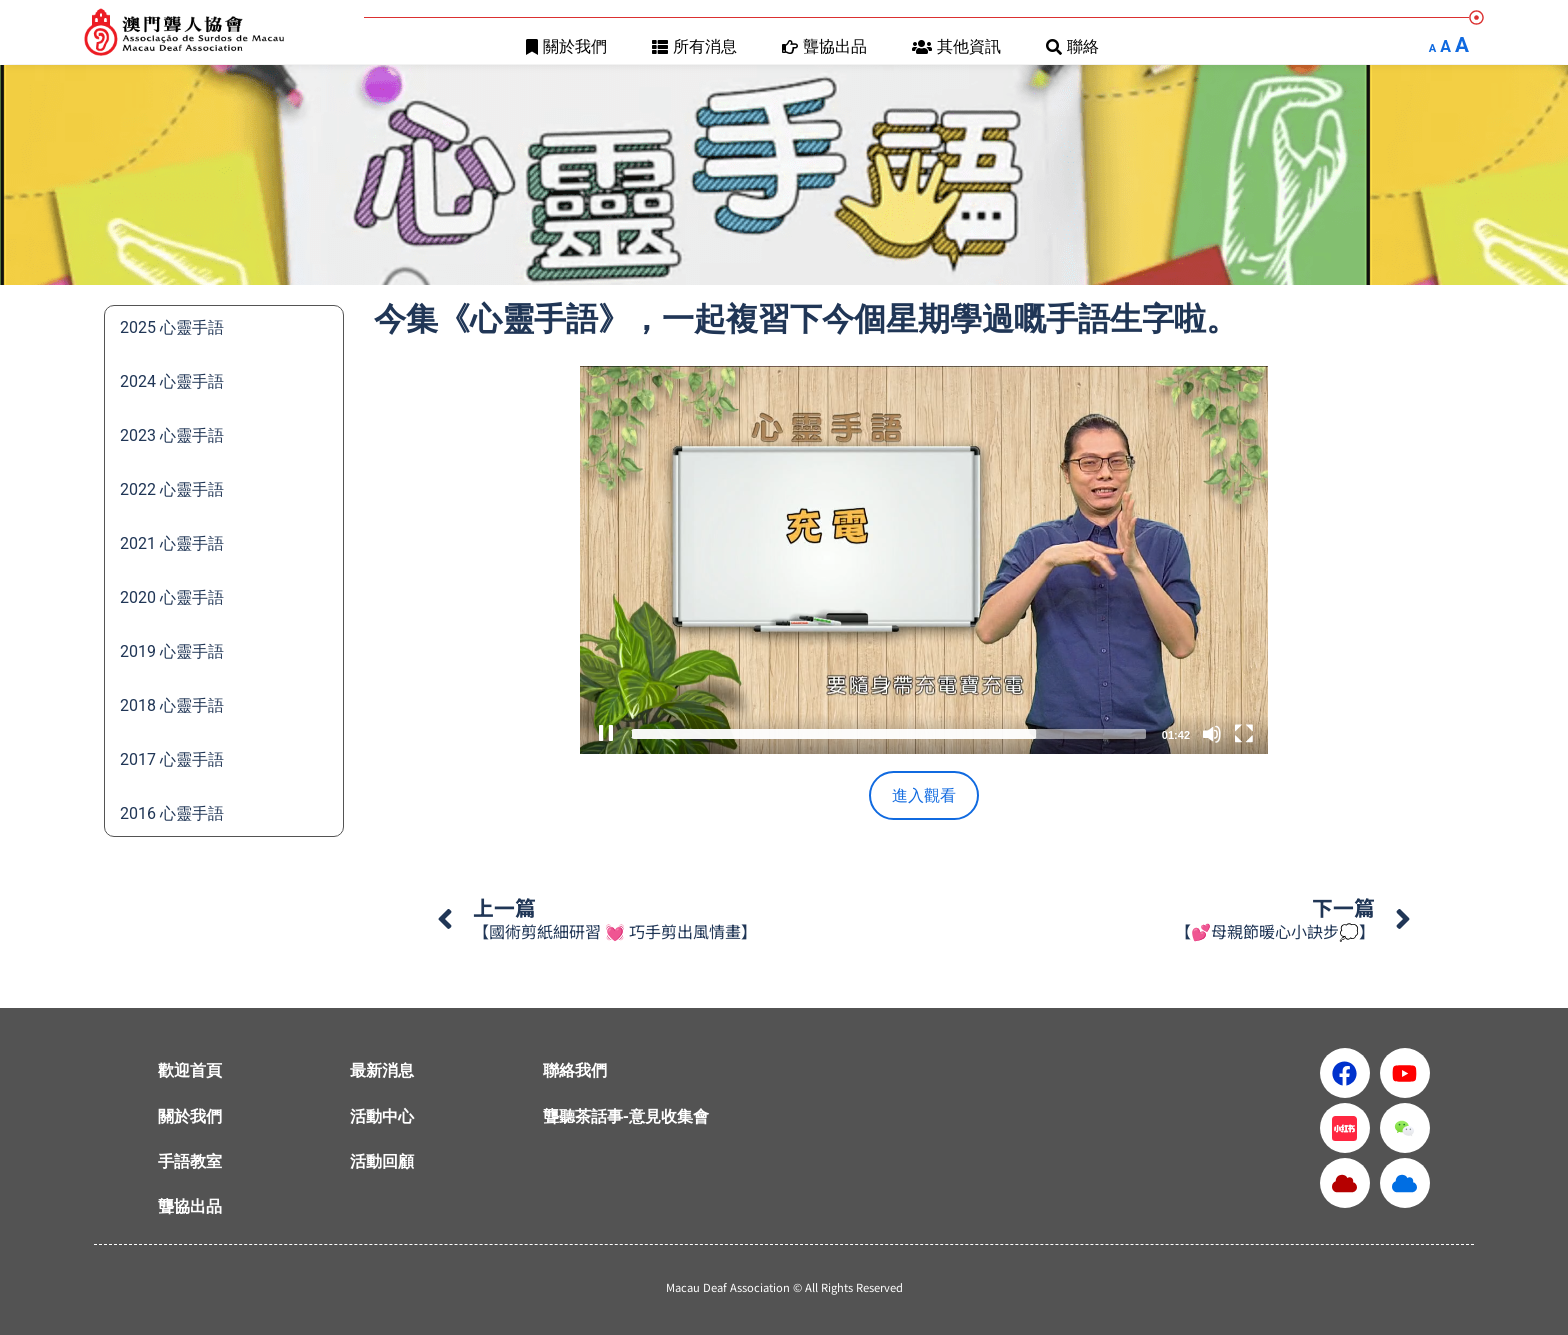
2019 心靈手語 (172, 651)
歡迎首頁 (190, 1070)
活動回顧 (382, 1161)
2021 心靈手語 (172, 543)
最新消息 (382, 1070)
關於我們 (566, 46)
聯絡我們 (575, 1070)
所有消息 (694, 46)
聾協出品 (824, 46)
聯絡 (1072, 46)
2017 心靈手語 (172, 759)
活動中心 (382, 1116)
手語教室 (190, 1161)
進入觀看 (924, 795)
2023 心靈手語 (172, 435)
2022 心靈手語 (172, 489)
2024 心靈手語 (172, 381)
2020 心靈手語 (172, 597)
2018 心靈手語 (172, 705)
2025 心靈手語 (172, 327)
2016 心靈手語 (172, 813)
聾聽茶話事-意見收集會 (626, 1116)
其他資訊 (956, 46)
